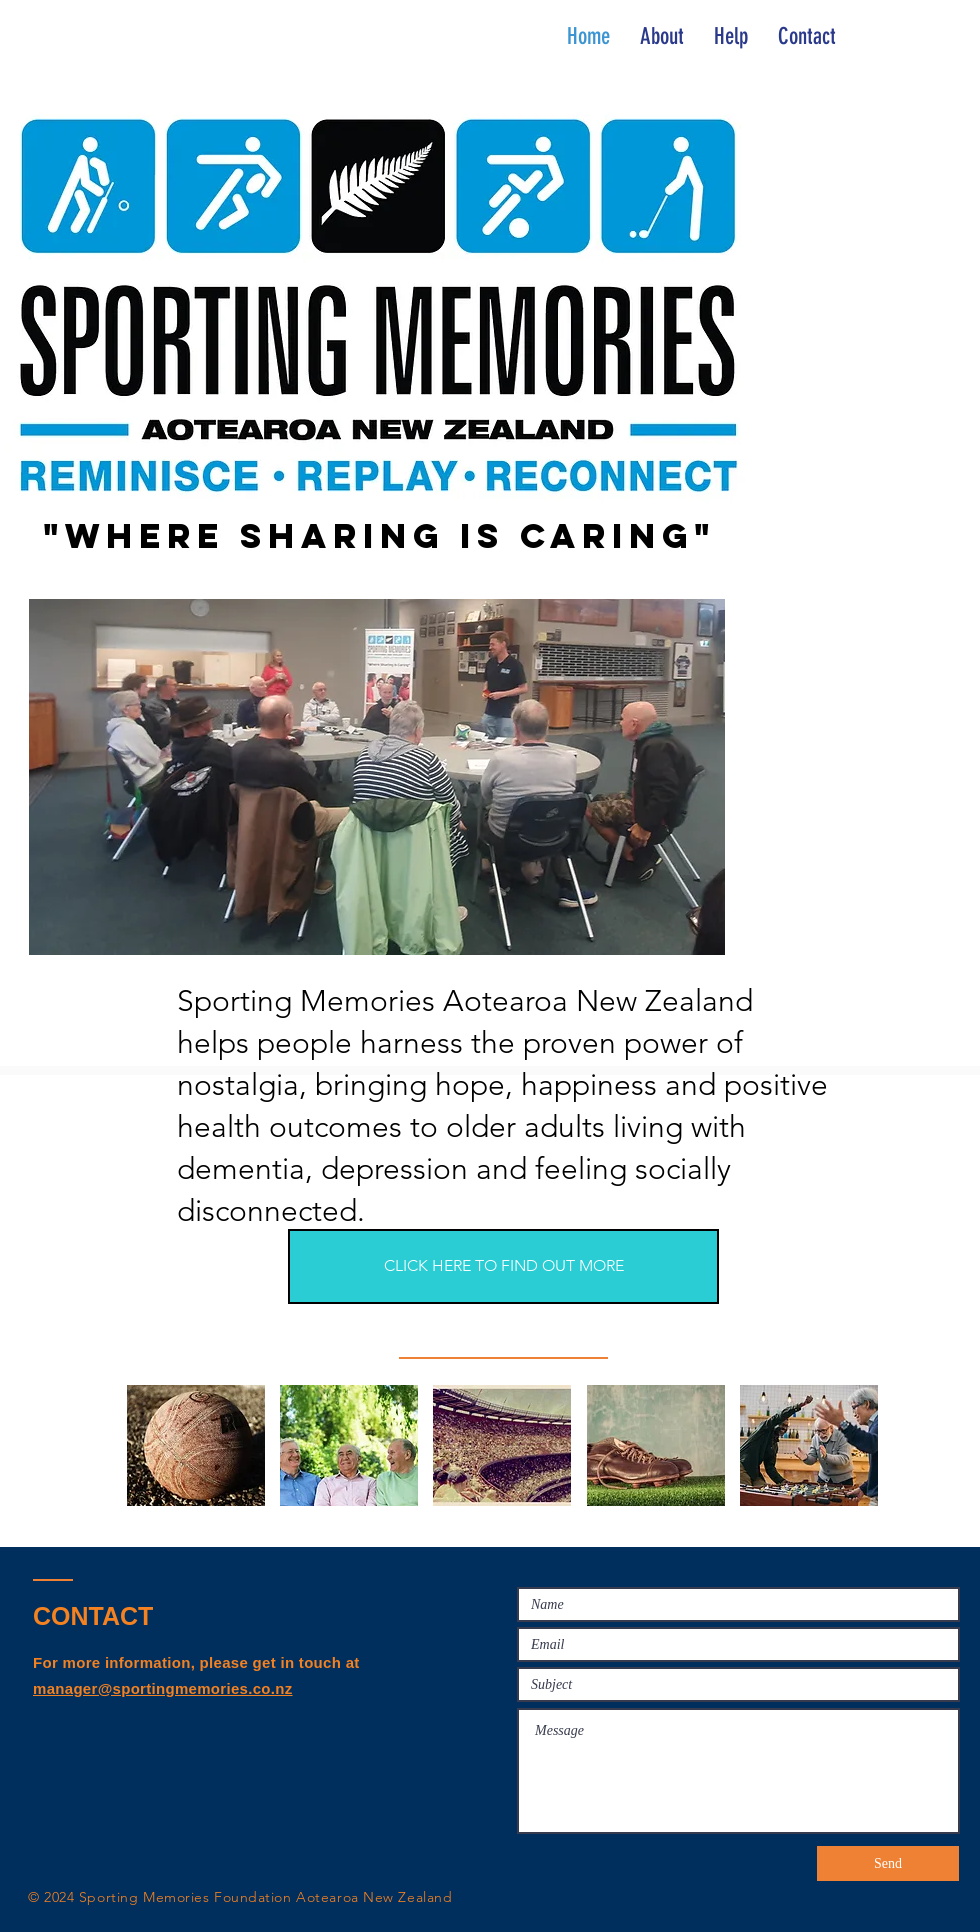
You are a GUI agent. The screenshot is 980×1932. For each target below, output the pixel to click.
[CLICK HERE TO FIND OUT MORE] (503, 1266)
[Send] (888, 1863)
